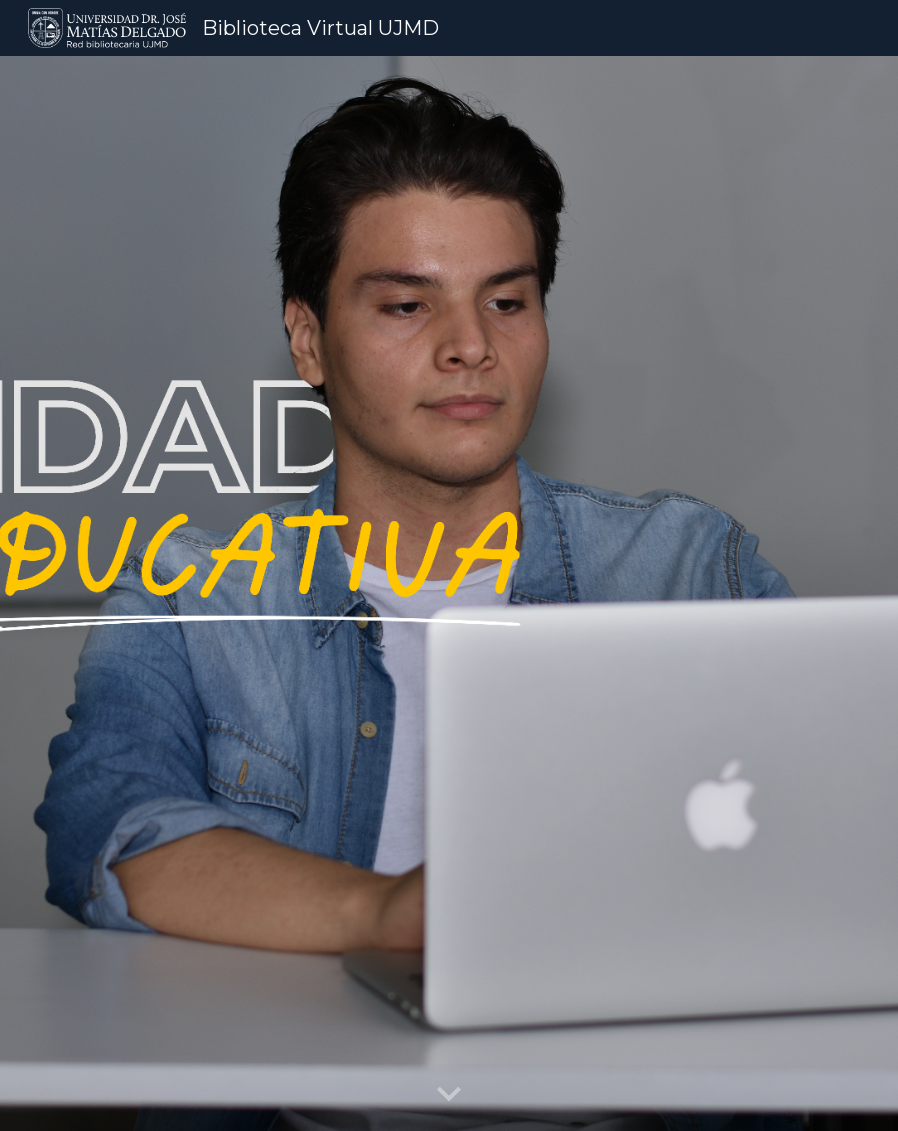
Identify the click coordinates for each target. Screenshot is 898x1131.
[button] (449, 1095)
